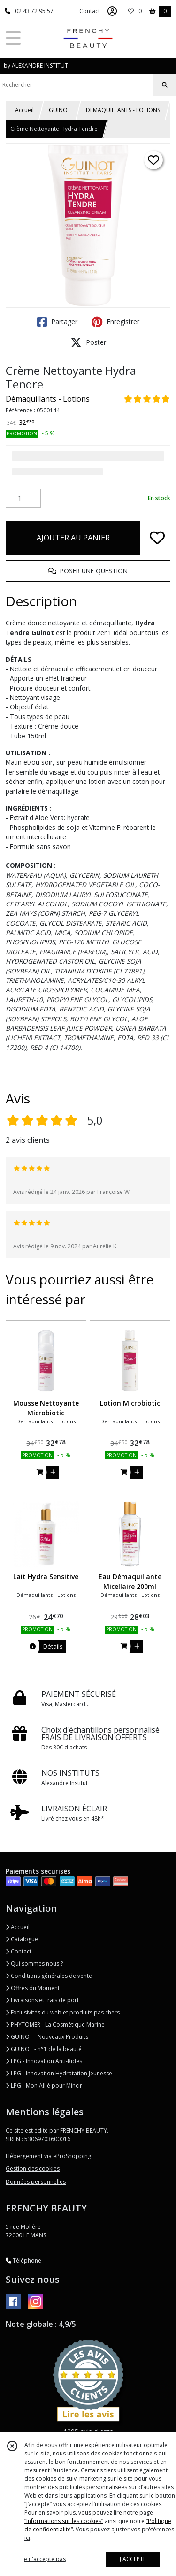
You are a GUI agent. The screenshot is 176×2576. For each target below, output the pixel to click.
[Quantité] (23, 498)
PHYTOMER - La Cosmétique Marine (55, 2025)
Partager (57, 321)
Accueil (24, 110)
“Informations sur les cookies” (63, 2521)
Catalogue (22, 1939)
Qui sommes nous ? (34, 1964)
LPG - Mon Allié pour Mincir (44, 2086)
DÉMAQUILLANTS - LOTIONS (123, 110)
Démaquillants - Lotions (48, 399)
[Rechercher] (164, 85)
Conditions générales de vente (49, 1976)
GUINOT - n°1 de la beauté (44, 2049)
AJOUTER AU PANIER (73, 537)
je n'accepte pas (44, 2559)
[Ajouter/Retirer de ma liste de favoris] (157, 537)
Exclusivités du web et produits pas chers (63, 2012)
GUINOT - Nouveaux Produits (47, 2037)
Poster (88, 342)
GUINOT (60, 110)
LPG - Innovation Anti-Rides (44, 2061)
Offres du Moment (33, 1988)
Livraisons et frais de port (42, 2000)
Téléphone (23, 2260)
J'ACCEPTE (133, 2559)
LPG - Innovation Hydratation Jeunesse (59, 2073)
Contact (89, 11)
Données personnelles (36, 2182)
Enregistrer (115, 321)
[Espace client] (112, 11)
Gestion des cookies (33, 2169)
